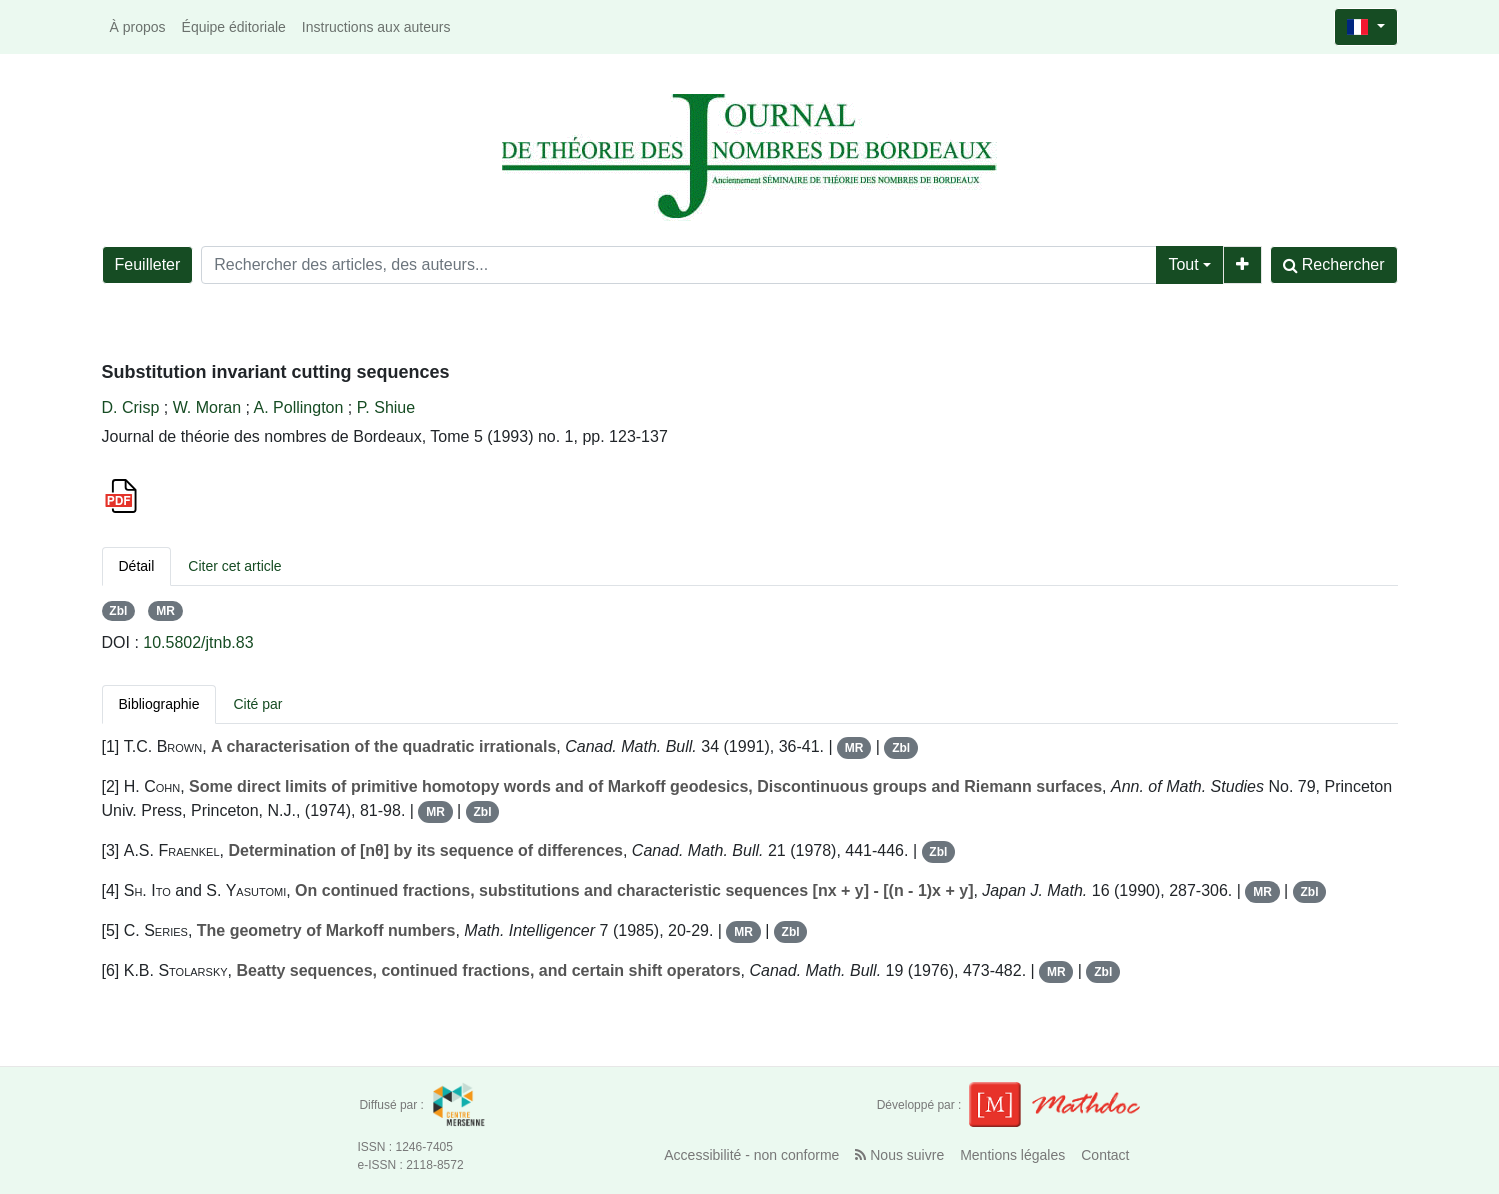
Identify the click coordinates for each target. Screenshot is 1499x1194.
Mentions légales (1012, 1155)
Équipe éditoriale (234, 27)
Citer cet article (234, 566)
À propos (138, 27)
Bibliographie (159, 704)
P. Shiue (386, 407)
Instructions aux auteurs (376, 27)
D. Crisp (131, 407)
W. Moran (207, 407)
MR (165, 611)
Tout (1183, 264)
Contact (1105, 1155)
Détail (137, 566)
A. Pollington (299, 407)
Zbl (118, 611)
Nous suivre (899, 1155)
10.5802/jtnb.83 (198, 642)
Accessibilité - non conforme (751, 1155)
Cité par (257, 704)
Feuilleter (148, 264)
